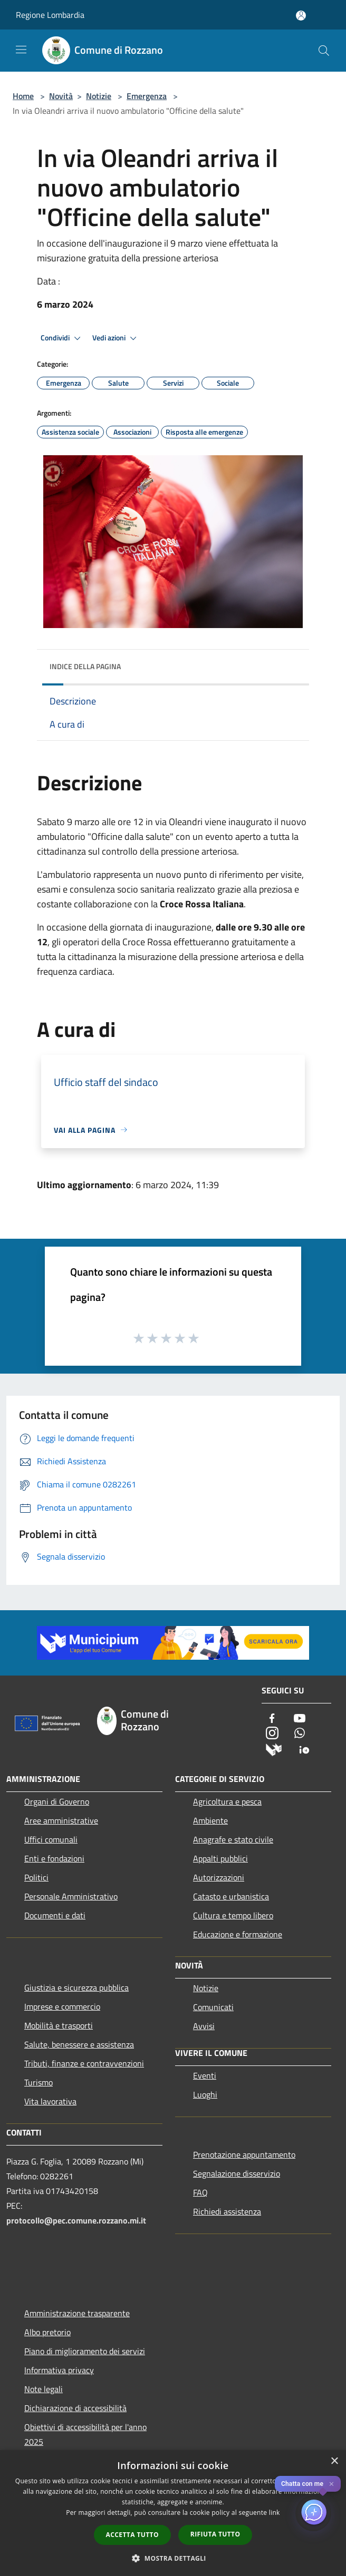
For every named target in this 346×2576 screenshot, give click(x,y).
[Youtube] (299, 1719)
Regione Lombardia (50, 14)
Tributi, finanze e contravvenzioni (84, 2063)
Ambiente (210, 1820)
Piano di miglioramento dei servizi (84, 2351)
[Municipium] (274, 1748)
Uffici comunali (51, 1839)
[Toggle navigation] (21, 49)
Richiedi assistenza (227, 2211)
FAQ (200, 2192)
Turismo (38, 2082)
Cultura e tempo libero (233, 1915)
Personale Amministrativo (71, 1896)
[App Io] (304, 1748)
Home (23, 96)
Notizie (98, 96)
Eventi (204, 2075)
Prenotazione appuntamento (244, 2154)
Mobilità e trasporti (58, 2025)
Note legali (43, 2389)
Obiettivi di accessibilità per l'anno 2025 (85, 2434)
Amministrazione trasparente (77, 2313)
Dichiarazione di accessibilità (75, 2408)
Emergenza (147, 96)
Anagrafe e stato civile (233, 1839)
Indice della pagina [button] (85, 666)
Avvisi (204, 2026)
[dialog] (173, 2513)
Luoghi (205, 2094)
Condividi (62, 338)
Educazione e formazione (237, 1934)
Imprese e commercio (62, 2006)
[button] (173, 2558)
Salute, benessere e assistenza (79, 2044)
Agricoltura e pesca (227, 1801)
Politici (36, 1877)
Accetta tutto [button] (132, 2534)
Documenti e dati (54, 1915)
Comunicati (213, 2007)
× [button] (334, 2461)
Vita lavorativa (50, 2101)
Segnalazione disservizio (236, 2173)
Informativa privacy (59, 2370)
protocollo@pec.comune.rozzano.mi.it (76, 2220)
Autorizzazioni (218, 1877)
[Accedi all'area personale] (300, 15)
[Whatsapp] (299, 1733)
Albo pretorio (47, 2332)
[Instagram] (272, 1733)
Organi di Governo (56, 1801)
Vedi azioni (116, 338)
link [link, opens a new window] (274, 2512)
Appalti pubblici (220, 1858)
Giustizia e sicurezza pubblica (76, 1987)
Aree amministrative (61, 1820)
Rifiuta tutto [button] (215, 2534)
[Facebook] (272, 1719)
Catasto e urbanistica (231, 1896)
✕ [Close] (331, 2484)
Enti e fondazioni (54, 1858)
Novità (61, 96)
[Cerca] (324, 50)
